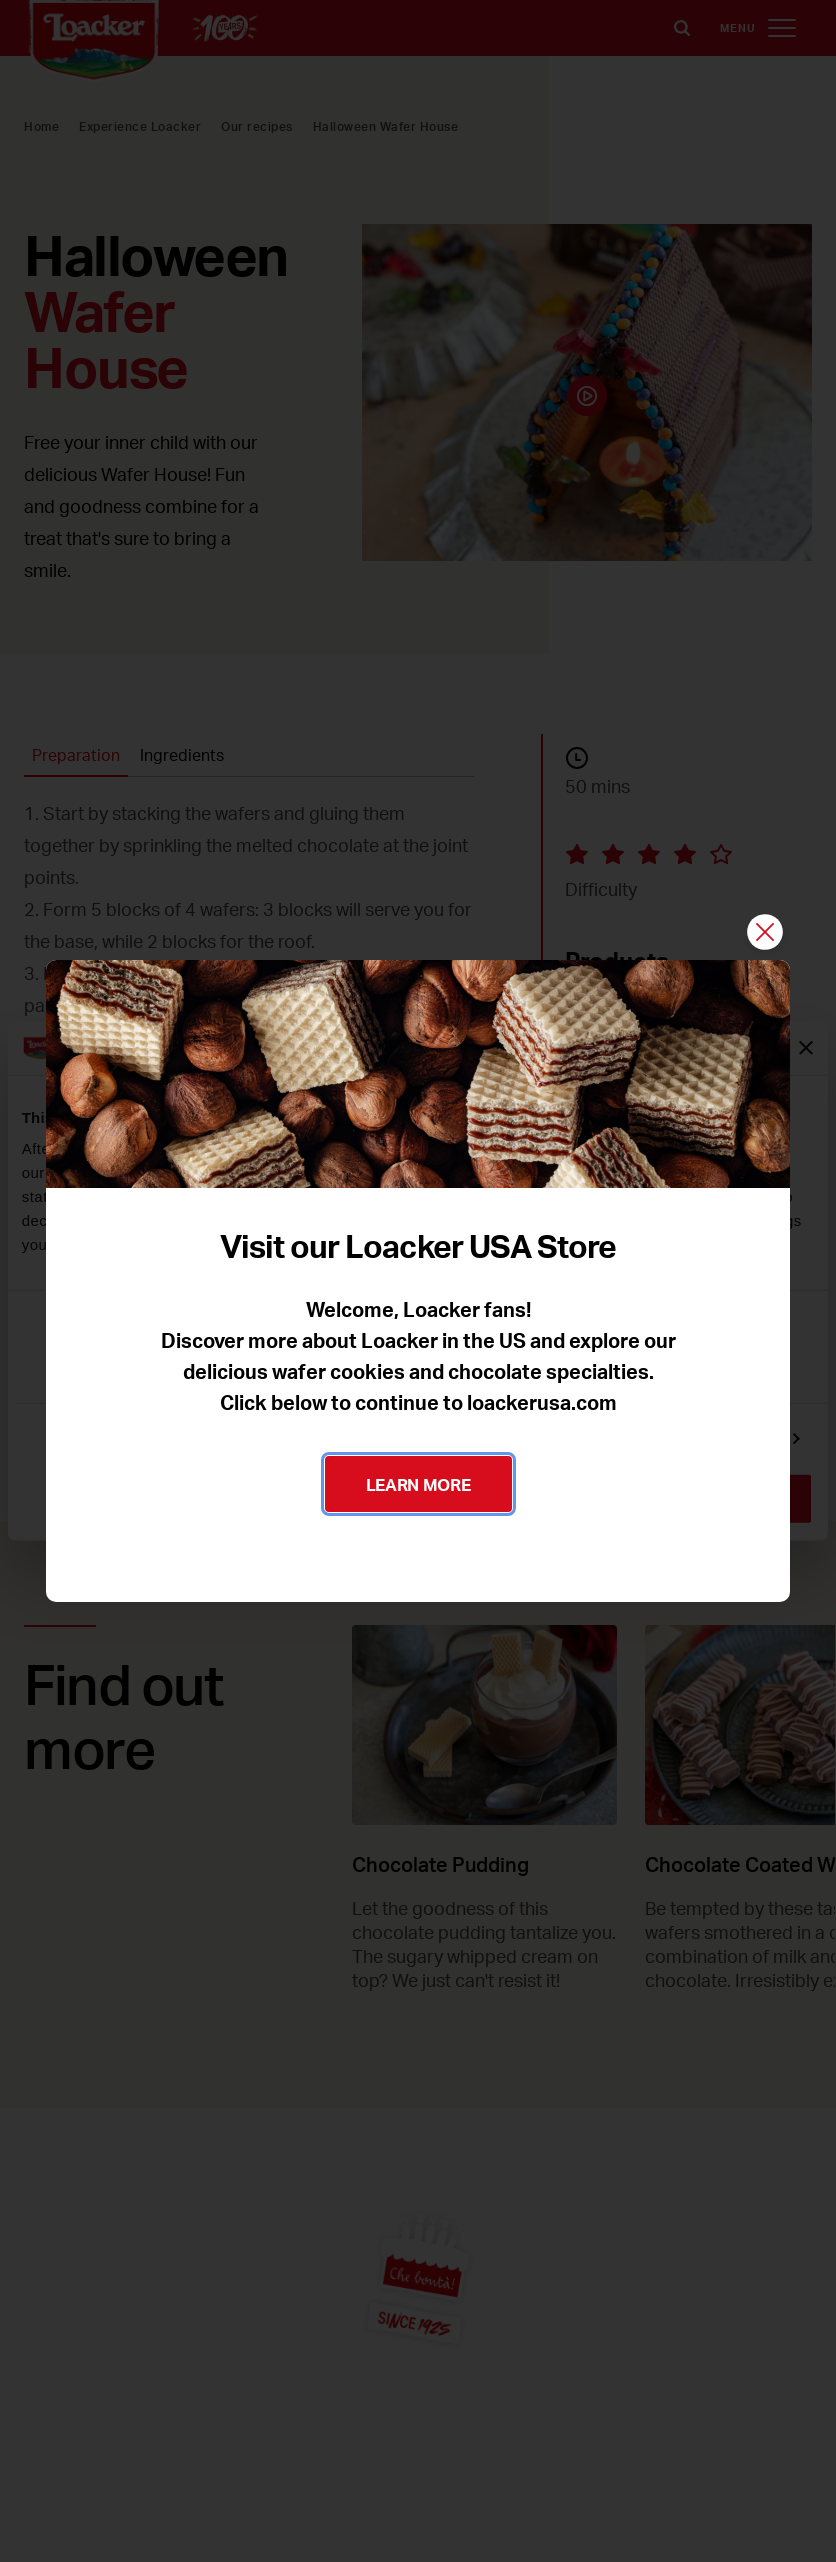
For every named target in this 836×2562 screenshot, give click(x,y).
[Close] (765, 933)
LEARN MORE (418, 1484)
